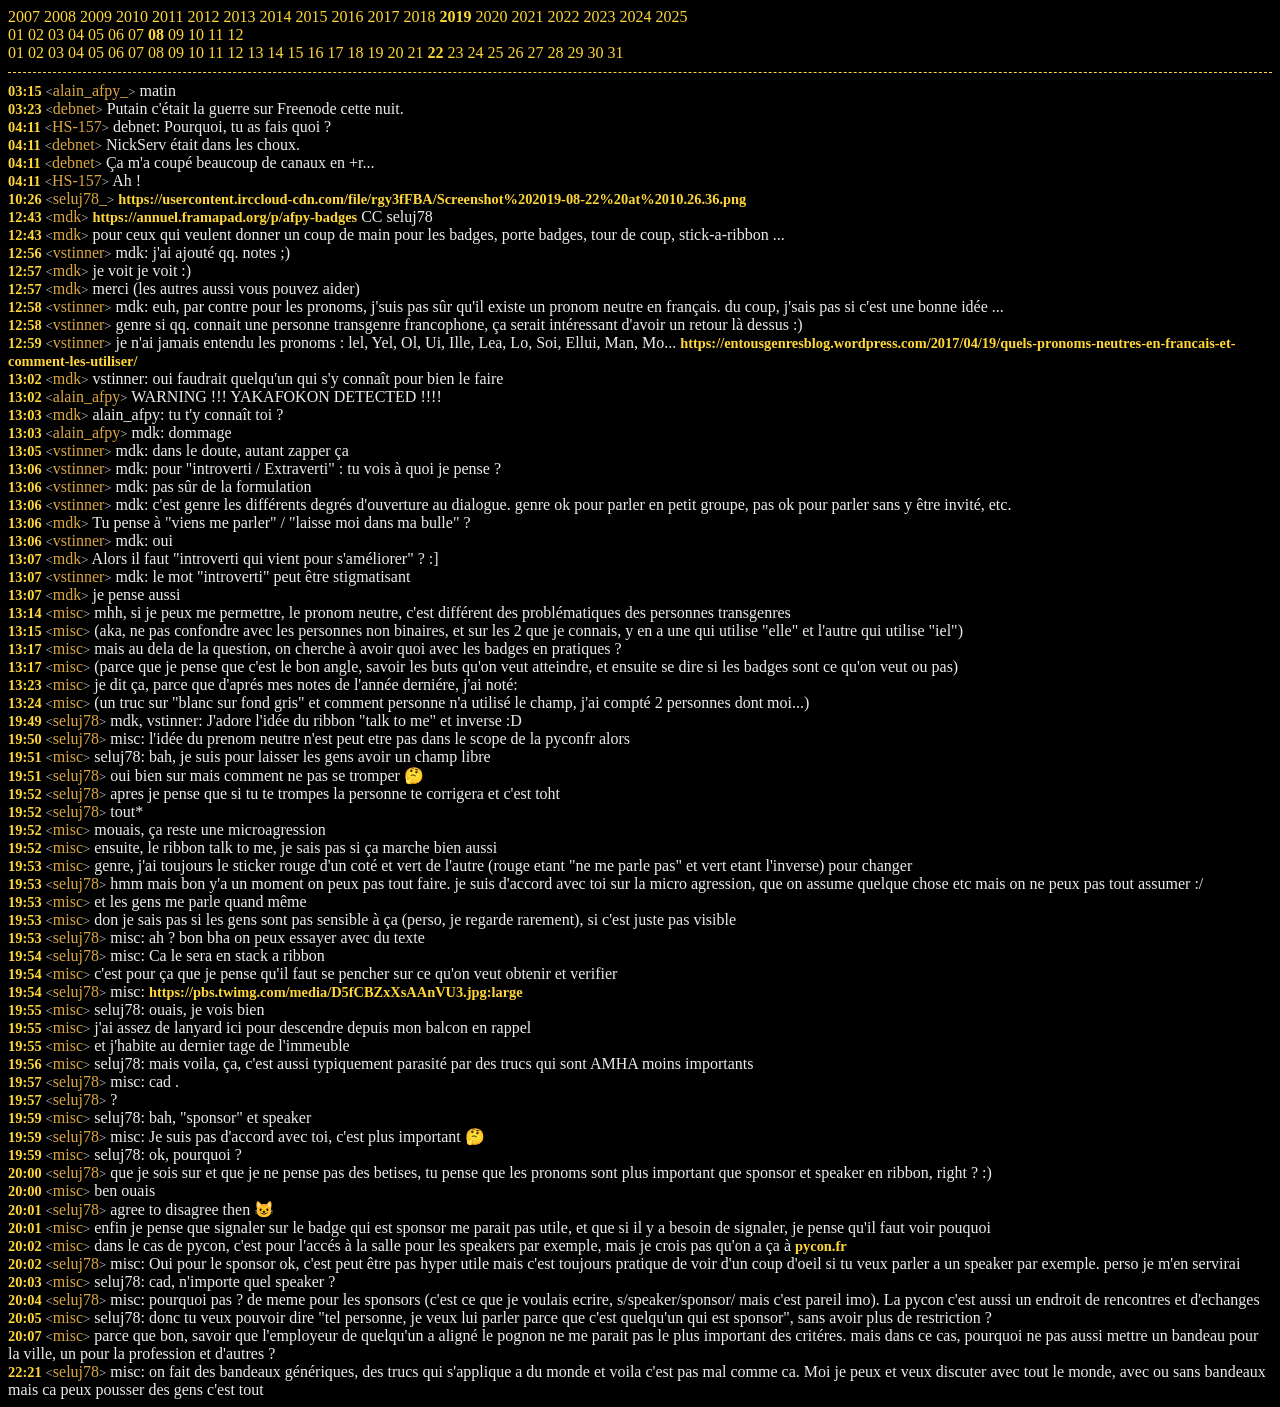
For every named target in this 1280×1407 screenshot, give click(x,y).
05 (96, 52)
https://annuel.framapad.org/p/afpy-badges (224, 217)
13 (255, 52)
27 (535, 52)
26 (515, 52)
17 (335, 52)
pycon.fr (821, 1246)
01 (16, 52)
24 (475, 52)
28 (555, 52)
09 (176, 52)
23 (455, 52)
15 (295, 52)
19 (375, 52)
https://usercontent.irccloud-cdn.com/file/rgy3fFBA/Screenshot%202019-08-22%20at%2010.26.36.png (432, 199)
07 (136, 52)
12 (235, 52)
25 (495, 52)
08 (156, 52)
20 (395, 52)
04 (76, 52)
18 (355, 52)
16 (315, 52)
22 (435, 52)
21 (415, 52)
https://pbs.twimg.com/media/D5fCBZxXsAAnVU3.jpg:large (336, 992)
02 (36, 52)
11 (215, 52)
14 (275, 52)
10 (196, 52)
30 (595, 52)
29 (575, 52)
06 (116, 52)
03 (56, 52)
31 (615, 52)
